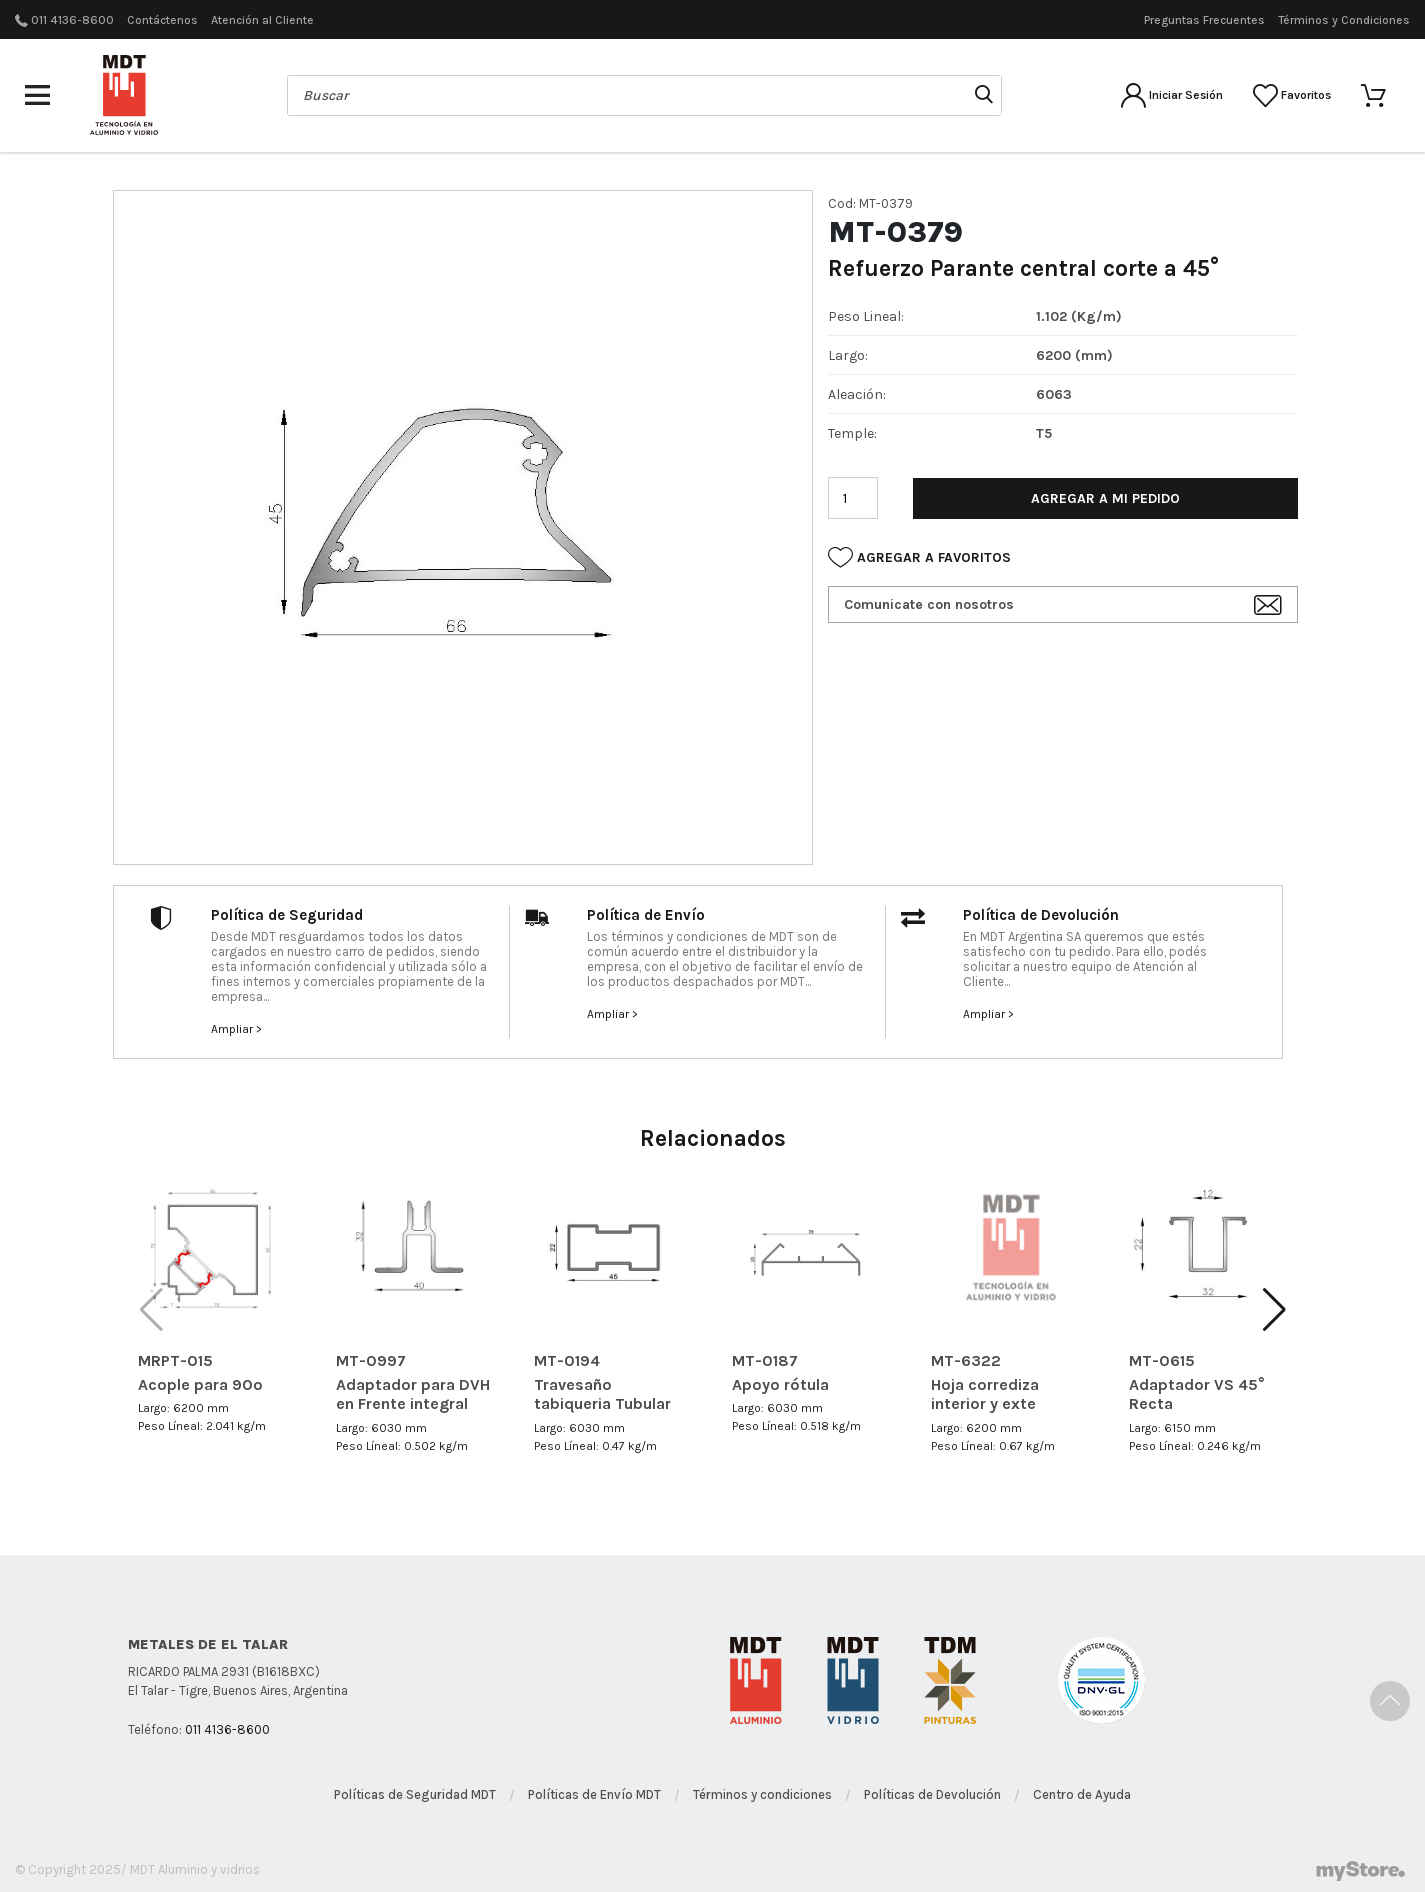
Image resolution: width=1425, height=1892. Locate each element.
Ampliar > (236, 1029)
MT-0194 (567, 1360)
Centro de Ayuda (1082, 1794)
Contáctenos (162, 20)
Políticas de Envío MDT (594, 1794)
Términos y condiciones (762, 1794)
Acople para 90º (200, 1384)
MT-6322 (966, 1360)
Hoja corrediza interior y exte (985, 1394)
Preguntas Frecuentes (1204, 20)
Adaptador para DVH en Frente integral (413, 1394)
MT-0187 (765, 1360)
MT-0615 (1162, 1360)
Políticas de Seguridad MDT (415, 1794)
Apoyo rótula (780, 1384)
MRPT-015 (175, 1360)
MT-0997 (371, 1360)
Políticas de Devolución (932, 1794)
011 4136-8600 (72, 20)
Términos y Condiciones (1344, 20)
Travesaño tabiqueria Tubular (602, 1394)
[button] (1274, 1310)
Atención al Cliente (262, 20)
